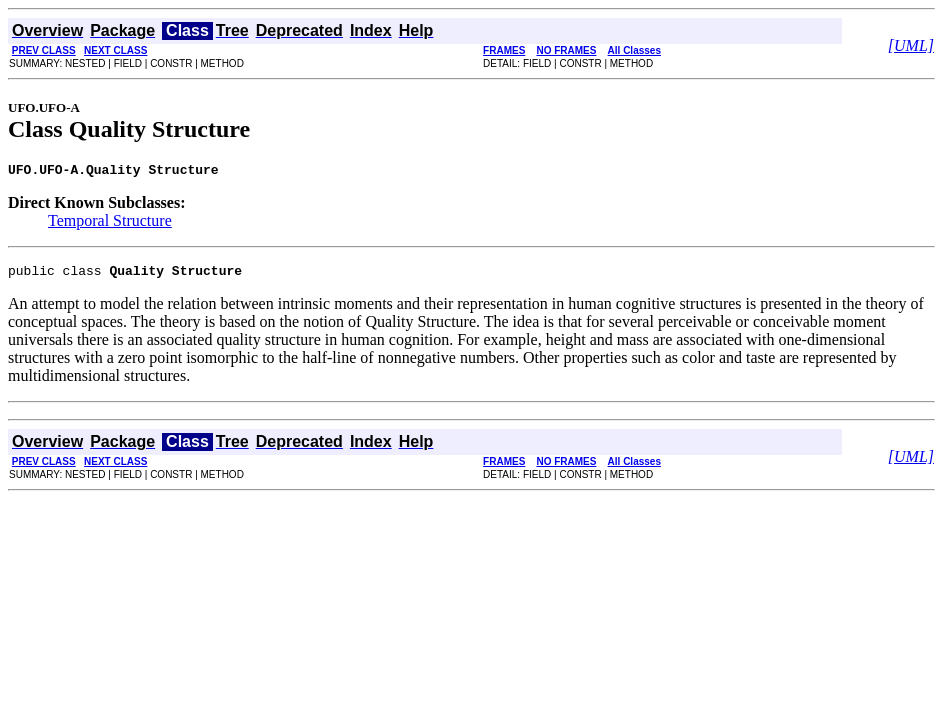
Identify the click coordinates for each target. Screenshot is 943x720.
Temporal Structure (110, 223)
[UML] (911, 45)
